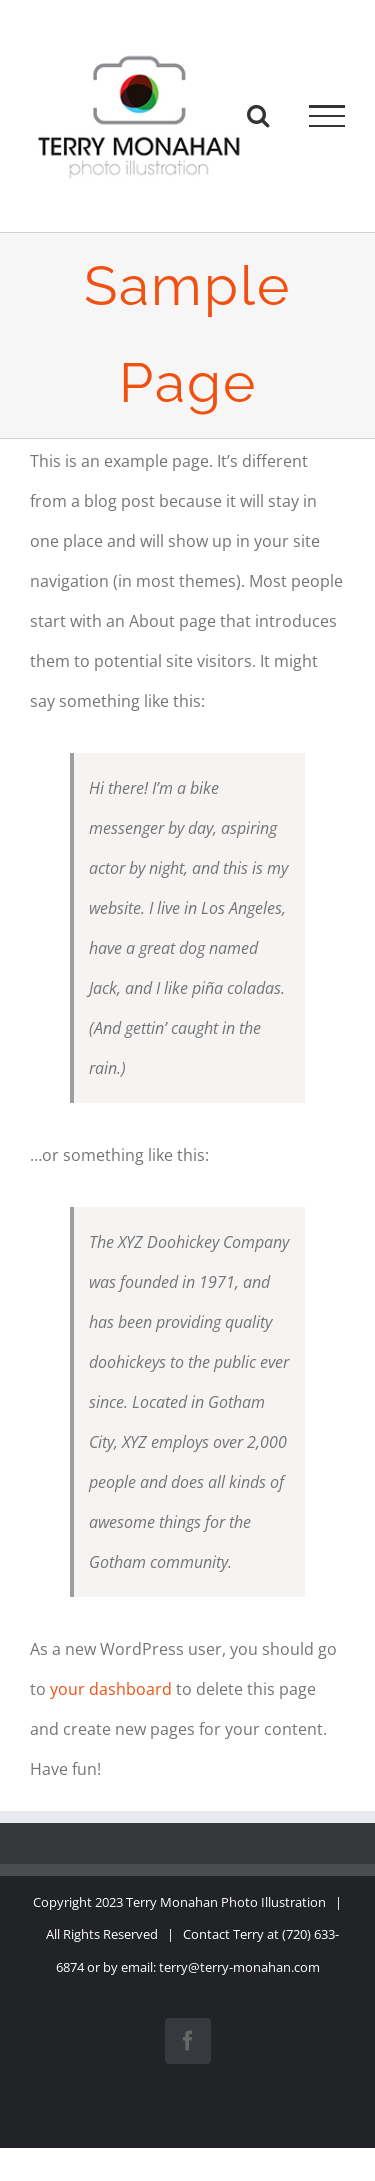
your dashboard (111, 1689)
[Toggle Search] (258, 115)
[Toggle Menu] (327, 116)
